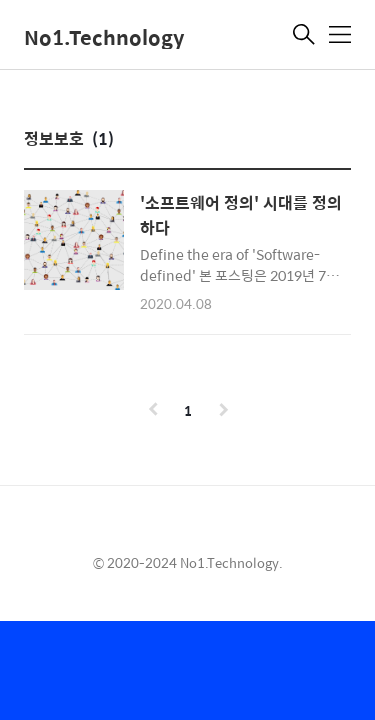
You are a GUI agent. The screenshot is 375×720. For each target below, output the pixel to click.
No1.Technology (104, 36)
